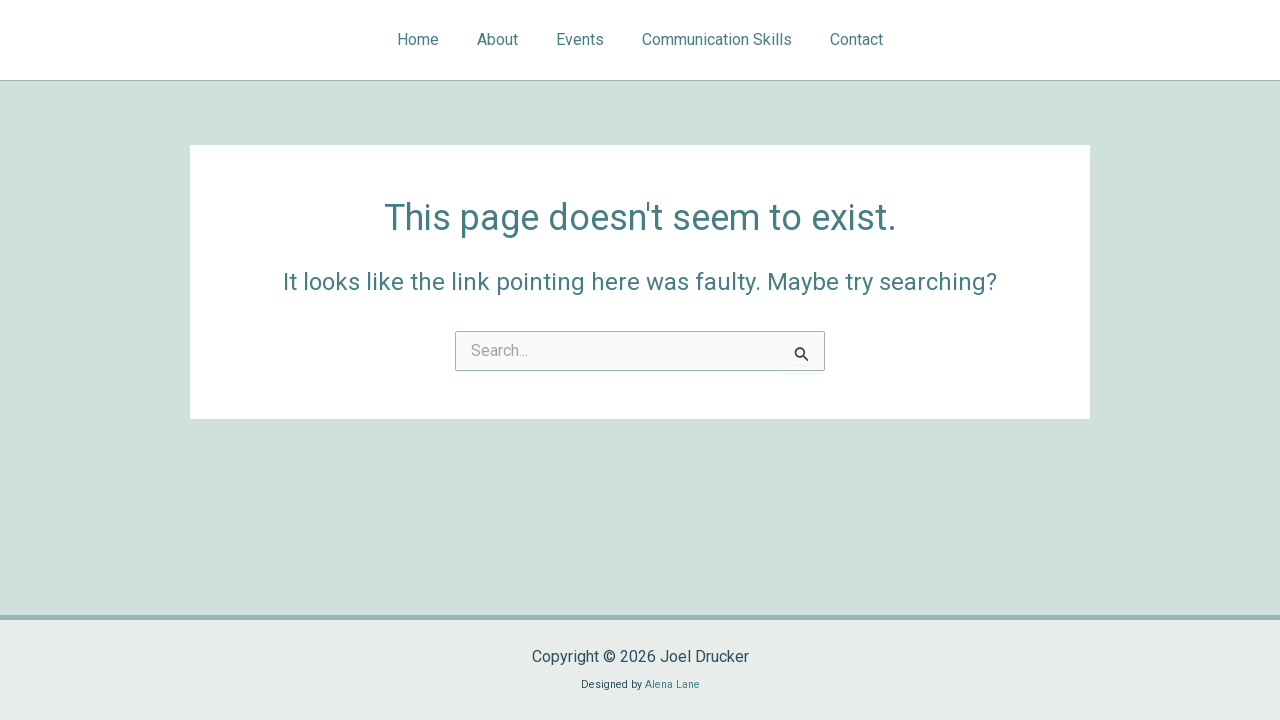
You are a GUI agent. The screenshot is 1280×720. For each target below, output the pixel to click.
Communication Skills (711, 39)
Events (580, 39)
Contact (844, 39)
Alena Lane (672, 684)
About (503, 39)
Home (430, 39)
